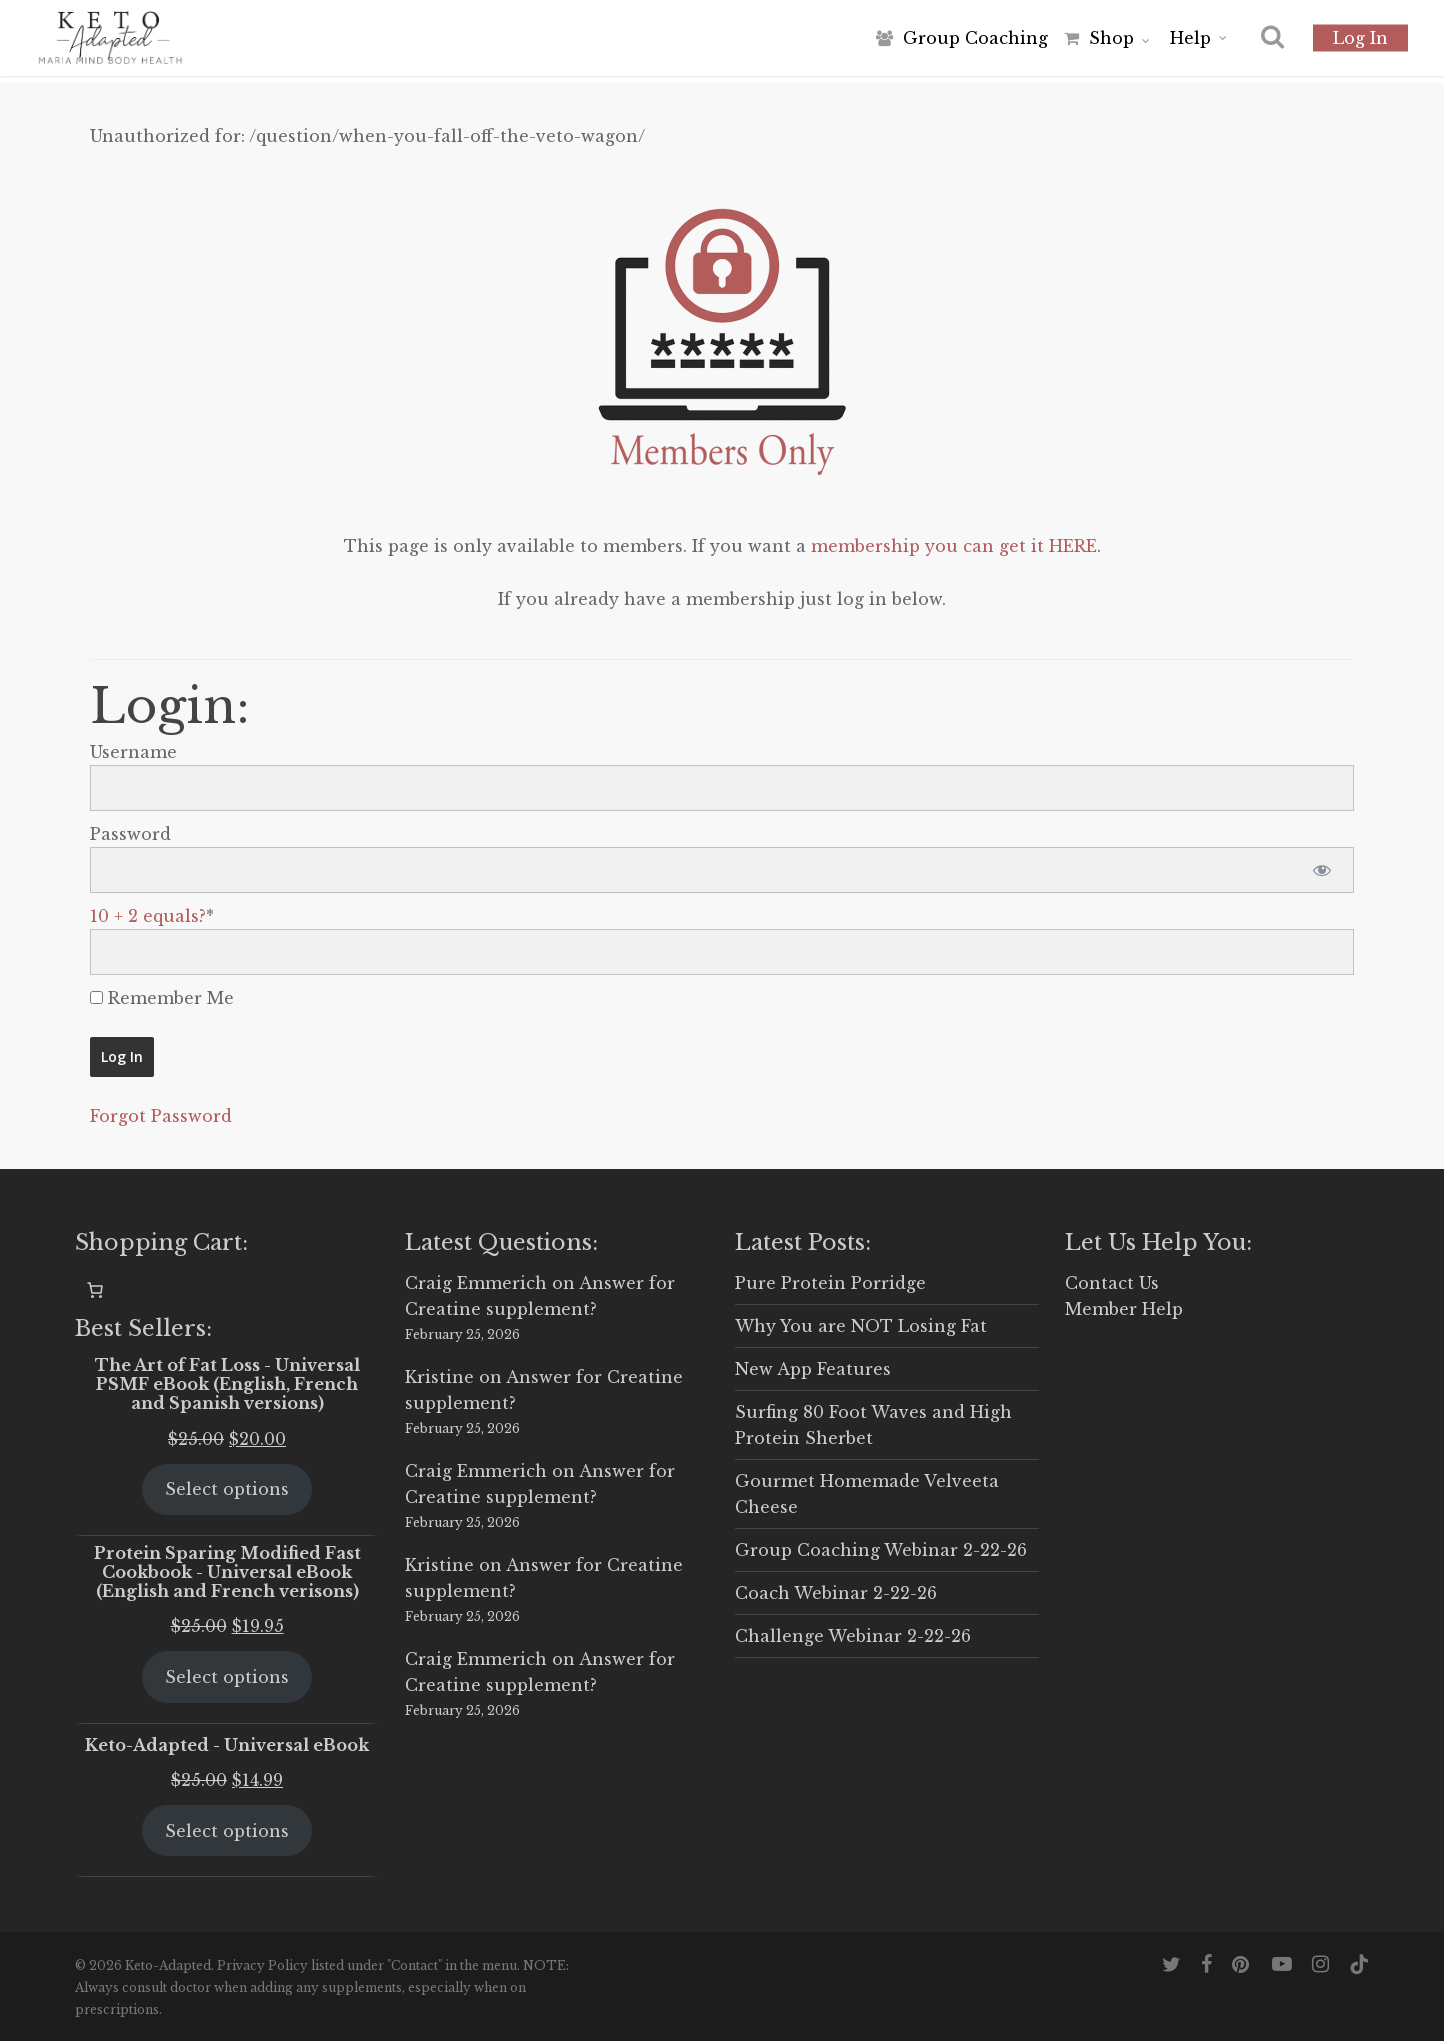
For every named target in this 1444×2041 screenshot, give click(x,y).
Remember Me (162, 998)
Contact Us (1112, 1283)
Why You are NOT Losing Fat (861, 1326)
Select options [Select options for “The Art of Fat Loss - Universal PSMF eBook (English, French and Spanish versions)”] (227, 1489)
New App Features (813, 1369)
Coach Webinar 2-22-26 (836, 1593)
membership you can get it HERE (954, 546)
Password (130, 834)
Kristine (439, 1377)
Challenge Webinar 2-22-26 (853, 1636)
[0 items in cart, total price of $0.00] (95, 1290)
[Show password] (1321, 870)
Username (133, 752)
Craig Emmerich (476, 1283)
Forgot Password (161, 1116)
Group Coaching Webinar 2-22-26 (881, 1550)
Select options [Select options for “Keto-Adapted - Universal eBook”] (227, 1831)
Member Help (1124, 1309)
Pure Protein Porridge (830, 1283)
